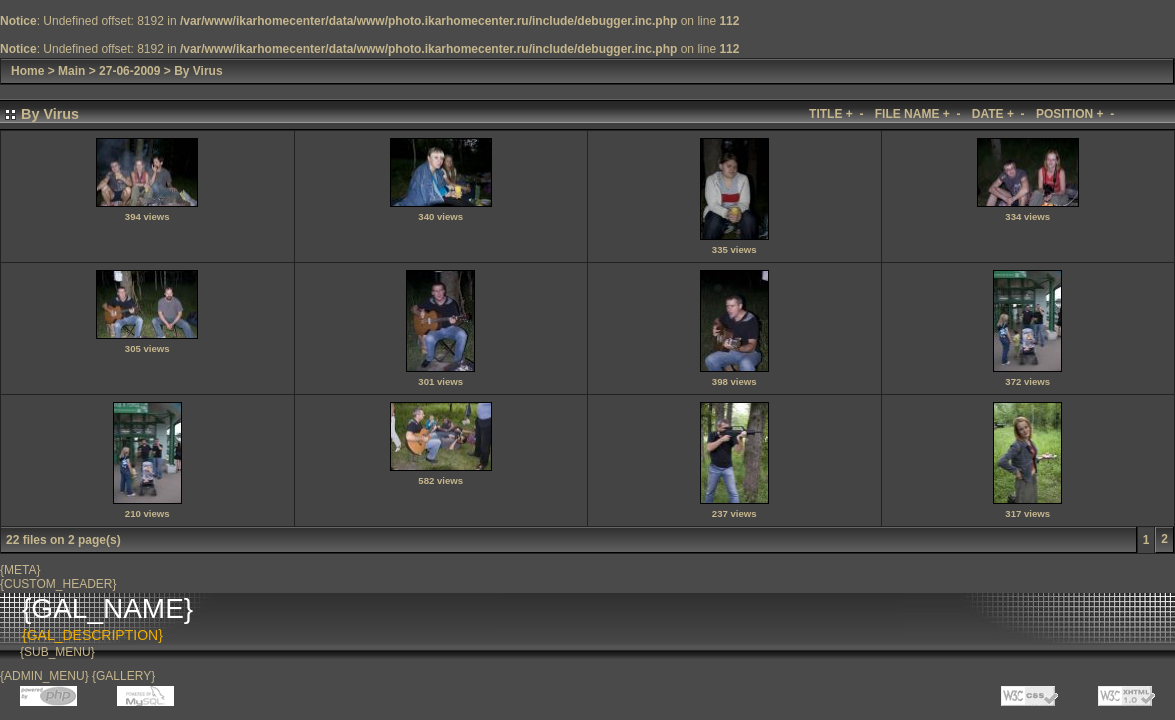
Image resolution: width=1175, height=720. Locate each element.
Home (27, 71)
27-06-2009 (129, 71)
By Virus (198, 71)
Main (71, 71)
